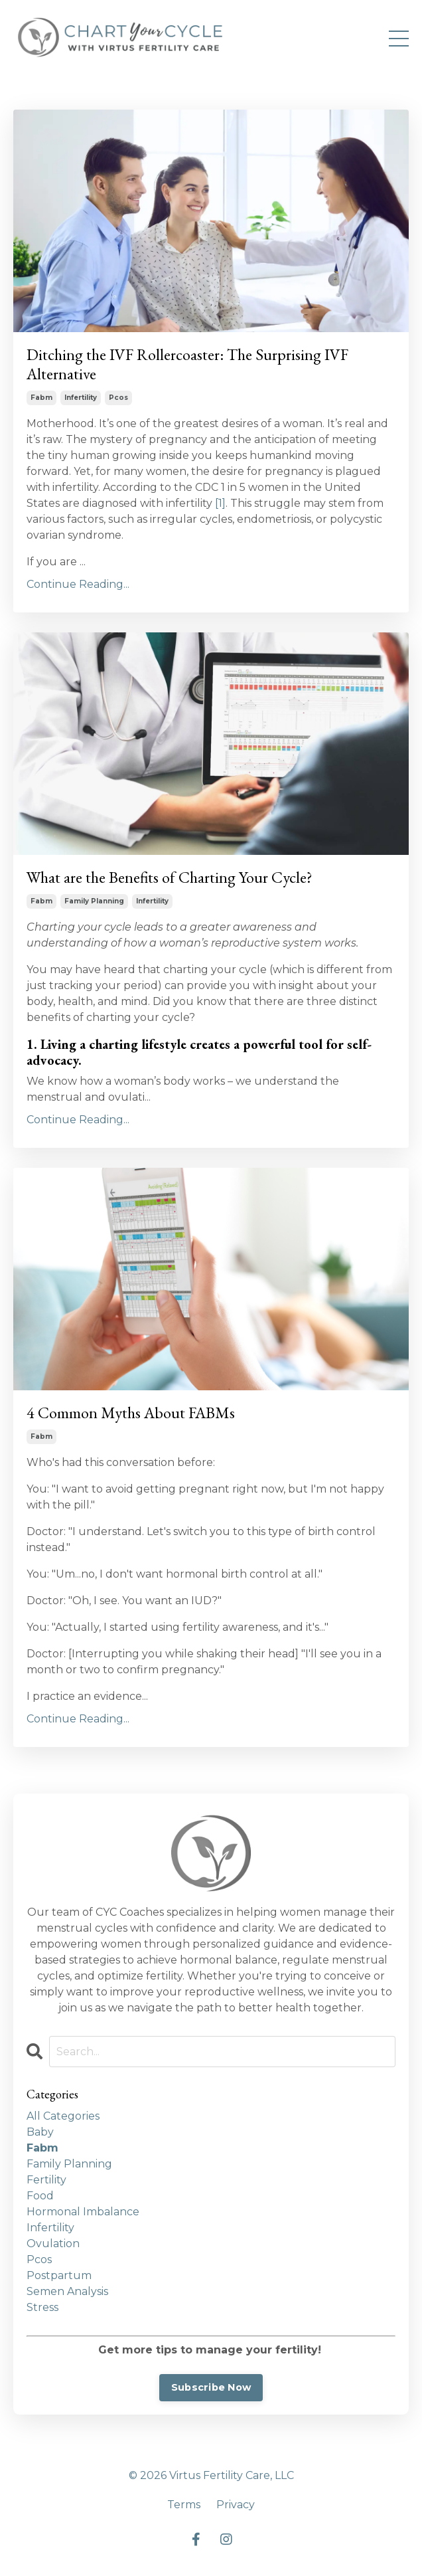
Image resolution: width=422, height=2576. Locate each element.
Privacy (235, 2504)
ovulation (53, 2243)
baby (40, 2132)
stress (42, 2307)
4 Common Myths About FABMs (131, 1413)
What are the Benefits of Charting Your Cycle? (170, 877)
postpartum (59, 2275)
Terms (183, 2504)
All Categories (63, 2116)
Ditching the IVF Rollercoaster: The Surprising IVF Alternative (187, 364)
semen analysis (67, 2291)
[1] (220, 503)
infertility (80, 397)
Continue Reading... (78, 584)
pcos (118, 397)
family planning (94, 901)
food (40, 2195)
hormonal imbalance (83, 2211)
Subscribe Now (211, 2387)
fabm (41, 397)
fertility (46, 2179)
